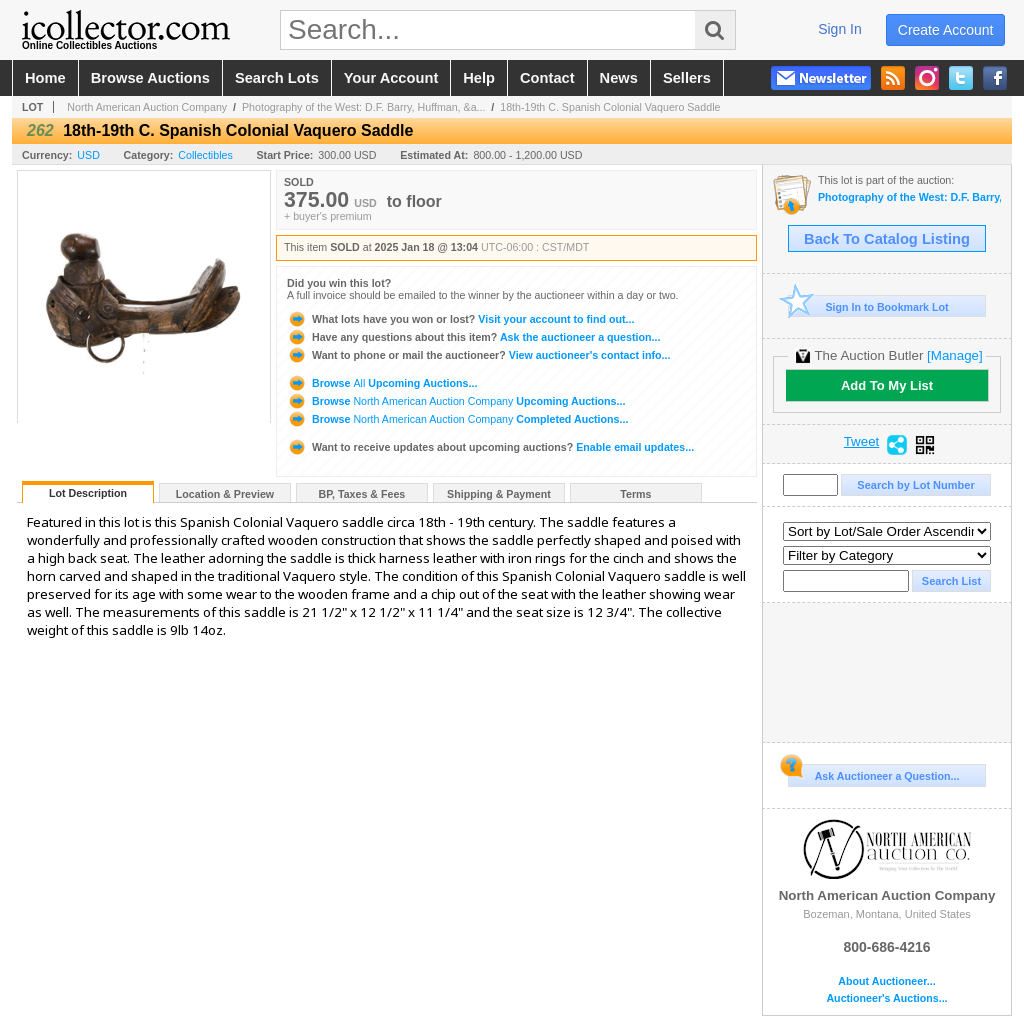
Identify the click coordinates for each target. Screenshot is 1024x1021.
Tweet (862, 442)
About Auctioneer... (886, 981)
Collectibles (205, 155)
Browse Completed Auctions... (457, 419)
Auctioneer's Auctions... (886, 998)
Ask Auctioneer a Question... (873, 773)
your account (391, 78)
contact (547, 78)
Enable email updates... (490, 447)
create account (946, 30)
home (45, 78)
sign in (840, 29)
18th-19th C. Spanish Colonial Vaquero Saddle (610, 107)
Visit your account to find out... (460, 319)
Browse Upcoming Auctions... (382, 383)
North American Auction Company (147, 107)
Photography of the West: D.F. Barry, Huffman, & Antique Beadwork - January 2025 (909, 197)
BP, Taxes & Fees (362, 494)
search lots (277, 78)
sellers (687, 78)
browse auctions (150, 78)
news (619, 78)
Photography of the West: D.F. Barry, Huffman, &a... (363, 107)
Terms (635, 494)
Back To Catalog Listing (887, 239)
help (479, 78)
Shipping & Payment (499, 494)
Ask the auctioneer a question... (473, 337)
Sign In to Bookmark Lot (868, 306)
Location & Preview (225, 494)
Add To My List (887, 385)
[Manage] (954, 355)
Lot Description (88, 493)
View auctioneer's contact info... (478, 355)
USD (88, 155)
